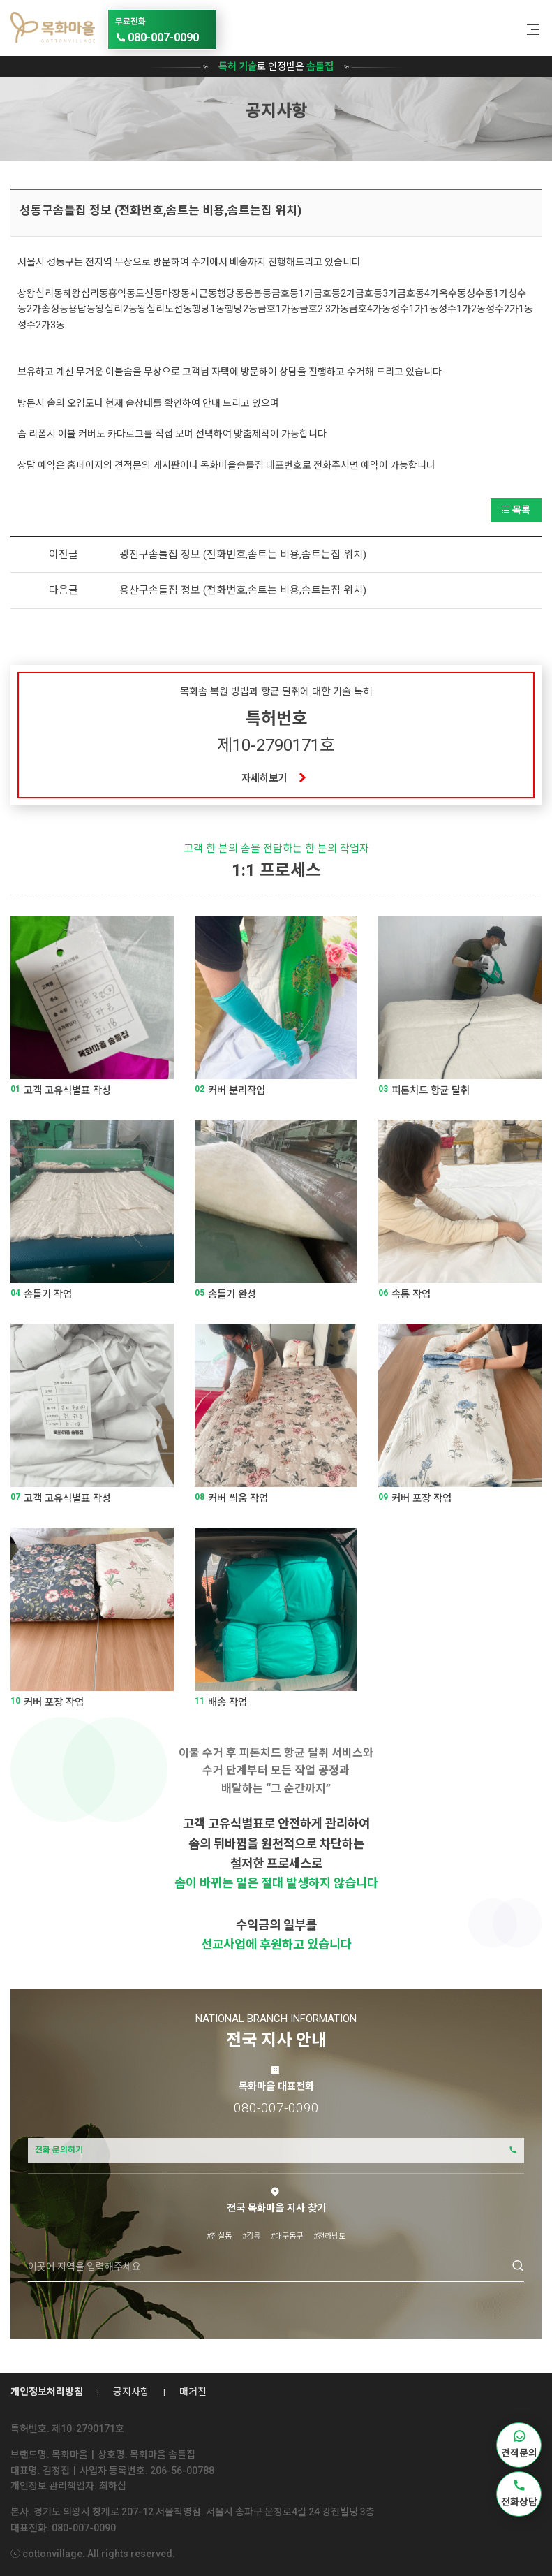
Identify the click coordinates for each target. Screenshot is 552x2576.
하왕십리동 (85, 293)
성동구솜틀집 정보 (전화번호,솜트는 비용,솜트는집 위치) (160, 210)
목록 (516, 509)
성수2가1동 (509, 308)
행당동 (230, 293)
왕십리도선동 (164, 308)
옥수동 (452, 293)
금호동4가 (418, 293)
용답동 (82, 308)
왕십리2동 (116, 308)
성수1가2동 (462, 308)
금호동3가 (376, 293)
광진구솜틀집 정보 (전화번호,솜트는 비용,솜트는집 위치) (242, 554)
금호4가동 (370, 308)
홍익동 (121, 293)
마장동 (176, 293)
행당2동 (241, 308)
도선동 (149, 293)
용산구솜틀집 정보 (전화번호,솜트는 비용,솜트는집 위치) (242, 590)
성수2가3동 (41, 324)
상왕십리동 (40, 293)
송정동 (54, 308)
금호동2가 (334, 293)
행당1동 (208, 308)
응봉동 (257, 293)
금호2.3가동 (324, 308)
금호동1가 (292, 293)
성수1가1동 (414, 308)
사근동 (203, 293)
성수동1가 (487, 293)
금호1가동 (278, 308)
